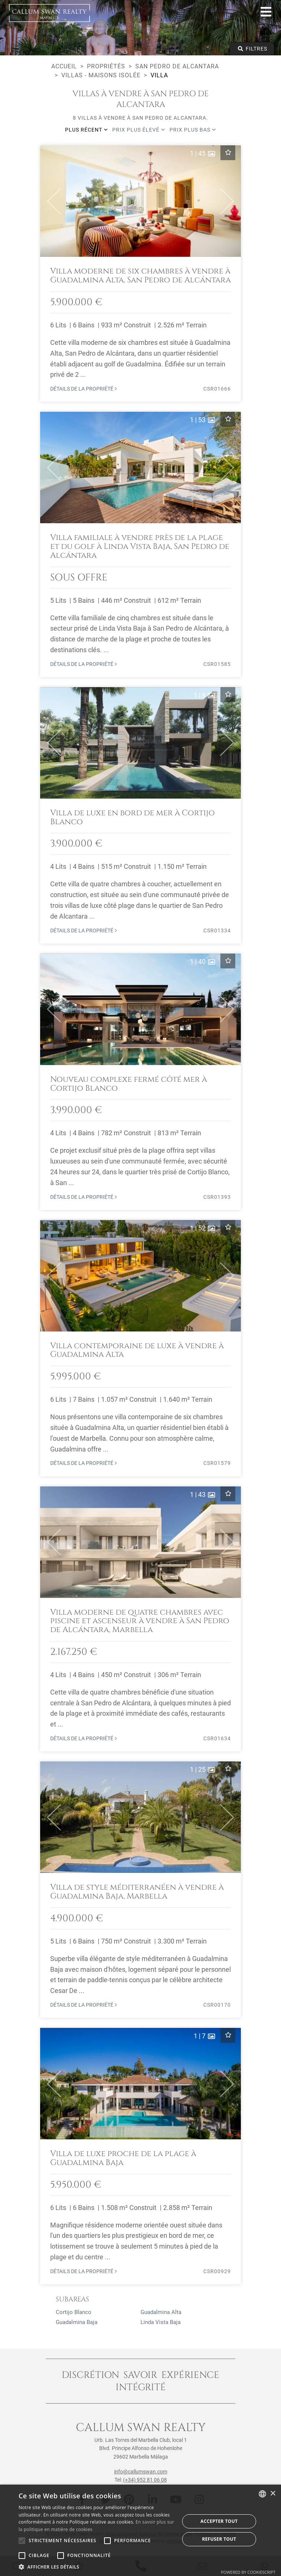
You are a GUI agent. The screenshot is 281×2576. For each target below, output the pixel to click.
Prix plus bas (192, 130)
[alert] (140, 2530)
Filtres (252, 49)
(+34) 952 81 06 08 (145, 2480)
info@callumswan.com (140, 2472)
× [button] (272, 2493)
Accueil (64, 66)
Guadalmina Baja (76, 2322)
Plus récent (86, 130)
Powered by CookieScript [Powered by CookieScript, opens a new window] (248, 2572)
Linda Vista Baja (160, 2322)
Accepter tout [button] (219, 2521)
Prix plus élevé (138, 130)
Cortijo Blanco (73, 2312)
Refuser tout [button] (219, 2539)
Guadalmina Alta (160, 2312)
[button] (50, 201)
